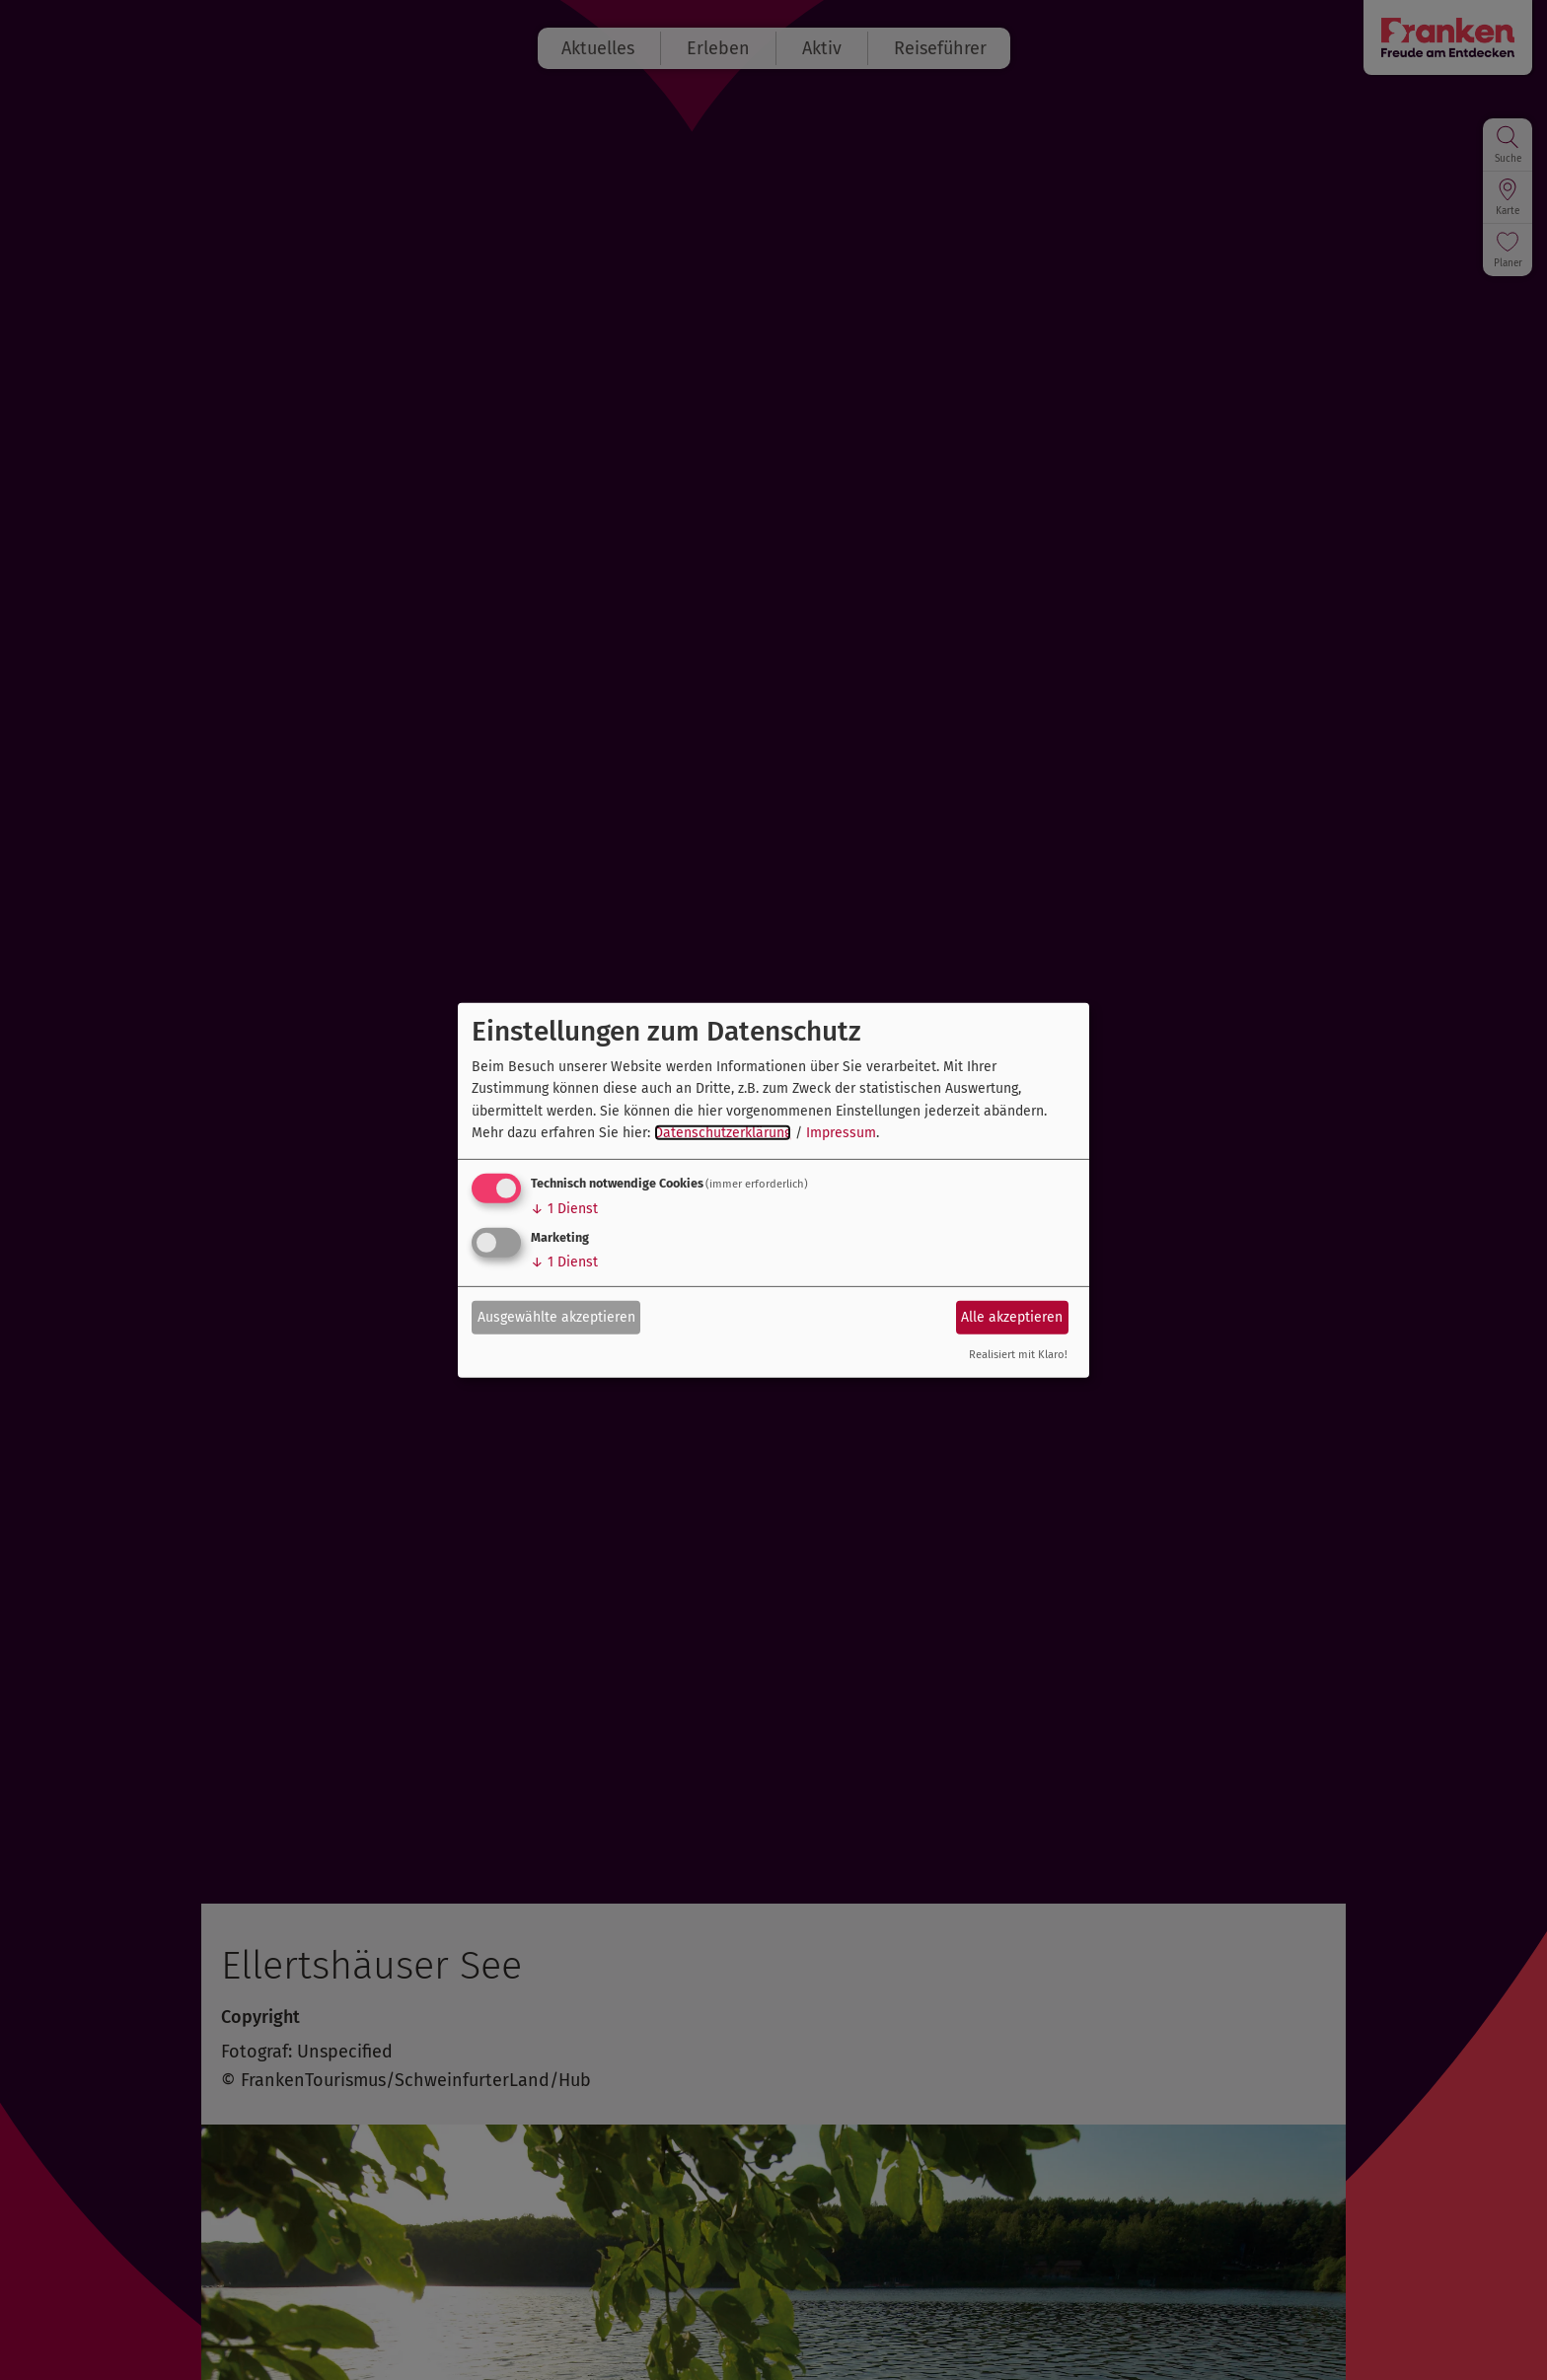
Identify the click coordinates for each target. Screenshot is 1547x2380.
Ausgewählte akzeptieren (556, 1317)
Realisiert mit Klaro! (1018, 1354)
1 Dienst (564, 1208)
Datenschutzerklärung (722, 1132)
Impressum (841, 1132)
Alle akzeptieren (1012, 1317)
